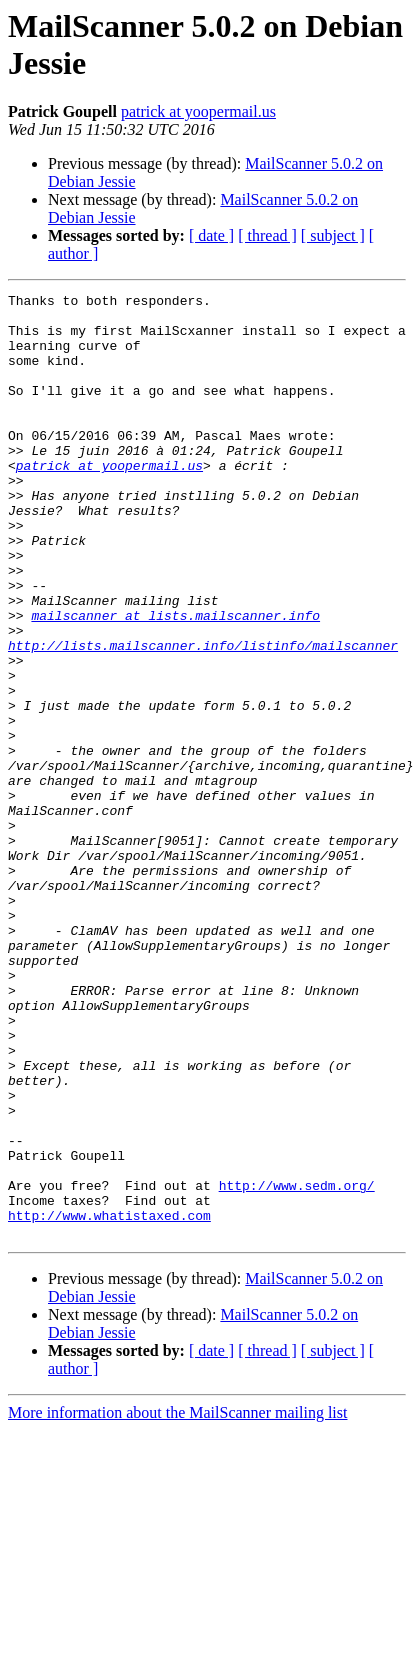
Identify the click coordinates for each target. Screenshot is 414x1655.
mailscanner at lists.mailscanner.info (175, 681)
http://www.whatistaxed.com (109, 1401)
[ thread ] (267, 235)
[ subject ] (333, 235)
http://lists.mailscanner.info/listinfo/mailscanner (203, 717)
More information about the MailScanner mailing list (177, 1601)
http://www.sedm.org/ (297, 1365)
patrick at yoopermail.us (198, 111)
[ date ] (211, 235)
